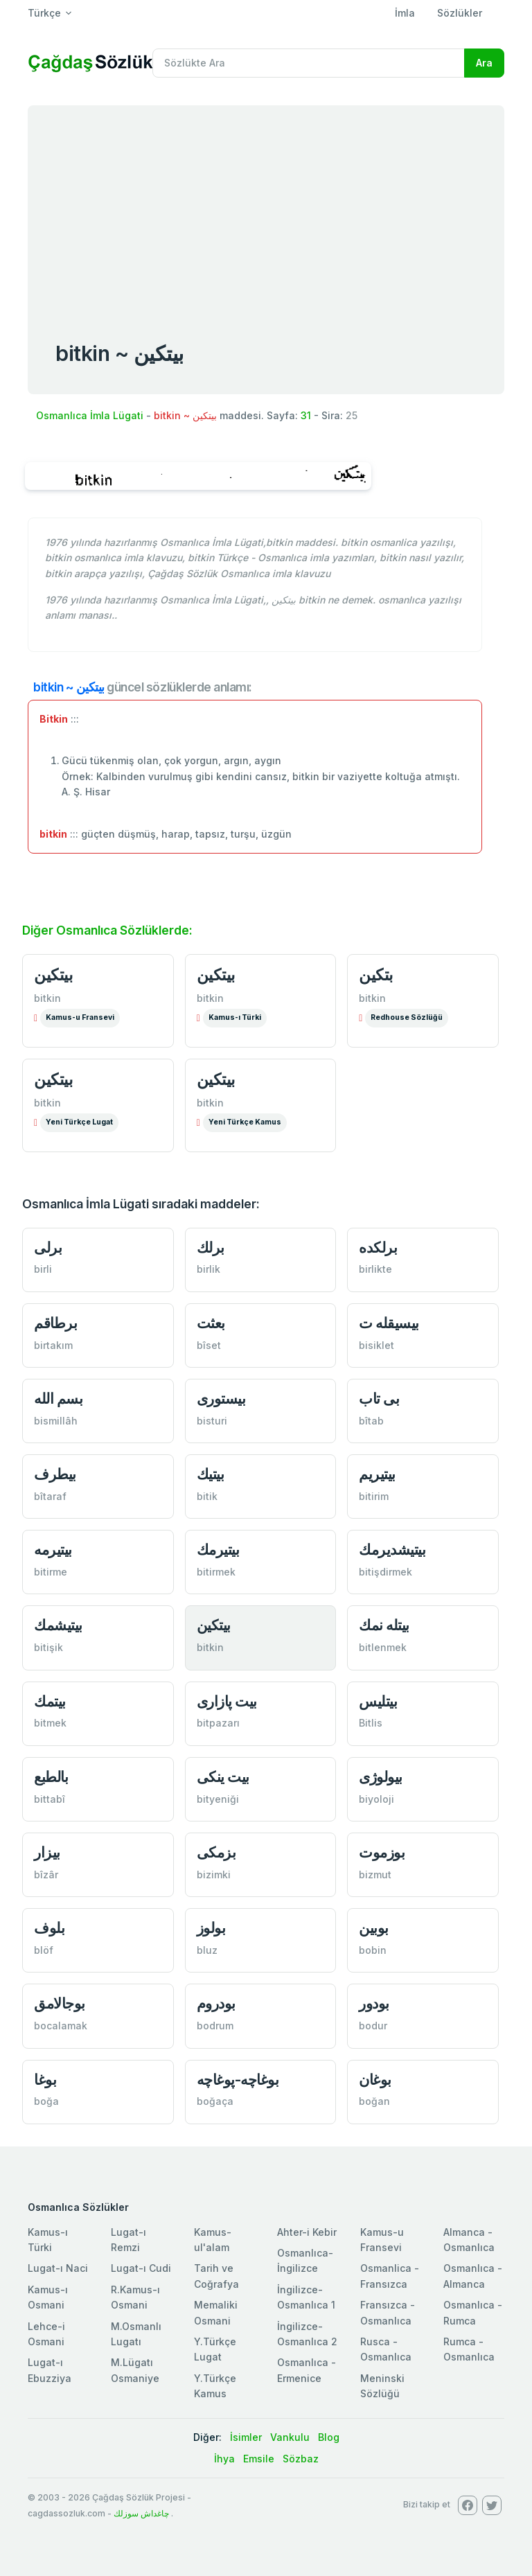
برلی (48, 1247)
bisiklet (376, 1345)
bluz (207, 1950)
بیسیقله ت (389, 1323)
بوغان (375, 2079)
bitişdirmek (385, 1572)
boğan (374, 2101)
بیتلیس (378, 1701)
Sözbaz (301, 2458)
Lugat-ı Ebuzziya (49, 2369)
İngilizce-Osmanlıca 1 (306, 2297)
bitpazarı (218, 1723)
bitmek (50, 1723)
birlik (208, 1269)
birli (43, 1269)
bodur (373, 2025)
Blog (328, 2437)
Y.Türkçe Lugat (215, 2349)
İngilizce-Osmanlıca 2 (307, 2333)
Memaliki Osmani (216, 2312)
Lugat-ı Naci (58, 2268)
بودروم (216, 2003)
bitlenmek (383, 1647)
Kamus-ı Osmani (48, 2297)
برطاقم (55, 1323)
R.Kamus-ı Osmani (135, 2297)
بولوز (211, 1928)
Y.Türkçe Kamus (215, 2385)
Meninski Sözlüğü (382, 2385)
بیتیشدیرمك (392, 1549)
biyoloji (376, 1799)
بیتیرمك (218, 1549)
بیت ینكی (223, 1776)
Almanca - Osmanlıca (469, 2239)
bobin (373, 1950)
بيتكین (53, 975)
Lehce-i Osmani (46, 2333)
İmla (405, 13)
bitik (207, 1496)
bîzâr (46, 1874)
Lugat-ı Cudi (141, 2268)
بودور (374, 2003)
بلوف (49, 1928)
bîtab (371, 1421)
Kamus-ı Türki (235, 1017)
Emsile (258, 2458)
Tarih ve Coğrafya (216, 2275)
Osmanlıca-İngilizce (305, 2260)
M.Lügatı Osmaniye (135, 2369)
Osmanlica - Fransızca (389, 2275)
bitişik (48, 1647)
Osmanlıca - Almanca (472, 2275)
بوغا (45, 2079)
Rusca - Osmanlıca (385, 2349)
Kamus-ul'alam (212, 2239)
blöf (43, 1950)
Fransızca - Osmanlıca (387, 2312)
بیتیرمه (53, 1549)
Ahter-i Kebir (307, 2232)
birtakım (53, 1345)
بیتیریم (377, 1474)
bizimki (214, 1874)
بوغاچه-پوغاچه (238, 2079)
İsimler (246, 2437)
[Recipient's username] (308, 63)
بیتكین (53, 1079)
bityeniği (218, 1799)
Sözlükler (459, 13)
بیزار (47, 1852)
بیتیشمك (58, 1625)
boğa (46, 2101)
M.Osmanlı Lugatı (136, 2333)
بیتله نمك (384, 1625)
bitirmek (216, 1572)
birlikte (375, 1269)
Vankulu (290, 2437)
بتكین (376, 975)
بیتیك (210, 1474)
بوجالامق (59, 2003)
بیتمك (50, 1701)
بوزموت (382, 1852)
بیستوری (221, 1398)
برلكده (378, 1247)
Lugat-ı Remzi (128, 2239)
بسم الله (58, 1398)
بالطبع (51, 1776)
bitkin (47, 998)
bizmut (375, 1874)
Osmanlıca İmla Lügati (89, 415)
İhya (224, 2458)
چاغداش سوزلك (141, 2513)
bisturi (212, 1421)
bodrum (215, 2025)
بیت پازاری (227, 1701)
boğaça (215, 2101)
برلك (210, 1247)
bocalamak (60, 2025)
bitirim (374, 1496)
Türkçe (44, 13)
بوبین (374, 1928)
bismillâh (56, 1421)
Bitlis (370, 1723)
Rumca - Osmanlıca (469, 2349)
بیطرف (55, 1474)
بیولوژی (380, 1776)
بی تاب (379, 1398)
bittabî (49, 1799)
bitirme (50, 1572)
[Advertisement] (266, 209)
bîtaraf (50, 1496)
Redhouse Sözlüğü (407, 1017)
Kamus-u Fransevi (80, 1017)
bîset (209, 1345)
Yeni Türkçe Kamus (245, 1122)
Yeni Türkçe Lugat (79, 1122)
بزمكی (216, 1852)
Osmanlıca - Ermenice (306, 2369)
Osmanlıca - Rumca (472, 2312)
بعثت (211, 1323)
